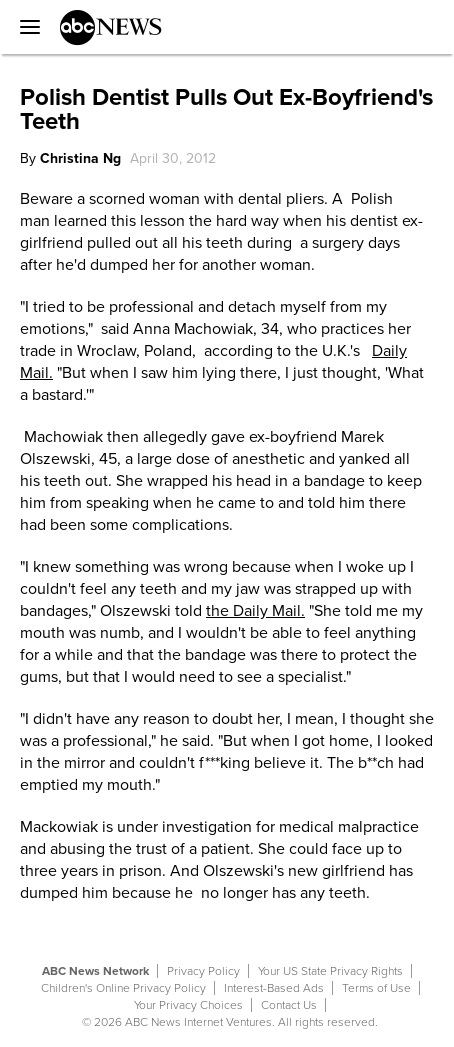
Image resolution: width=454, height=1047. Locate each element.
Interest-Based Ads (274, 988)
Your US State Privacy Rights (330, 971)
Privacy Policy (203, 971)
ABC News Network (95, 971)
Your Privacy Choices (188, 1005)
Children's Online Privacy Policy (123, 988)
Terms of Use (376, 988)
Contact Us (289, 1005)
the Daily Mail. (255, 611)
